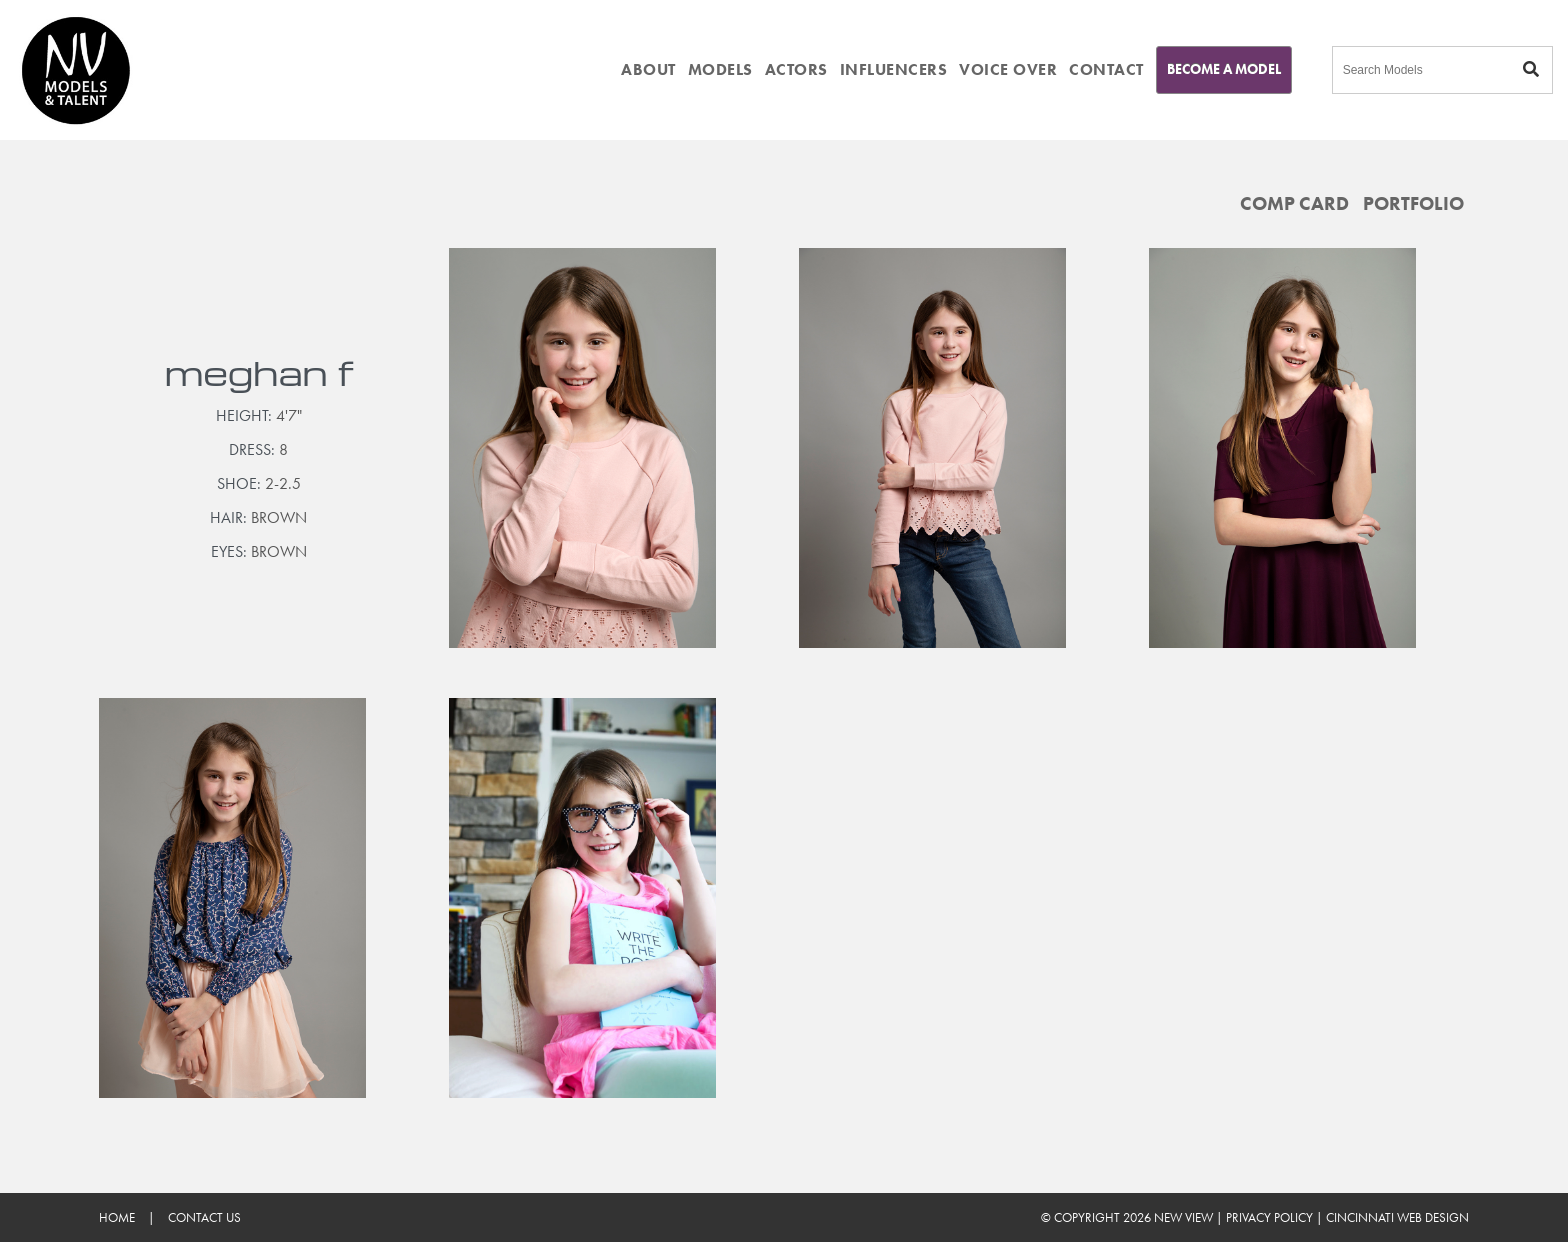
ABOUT (648, 69)
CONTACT (1106, 69)
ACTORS (796, 69)
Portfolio (1413, 203)
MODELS (720, 69)
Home (117, 1217)
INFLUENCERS (894, 69)
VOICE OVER (1008, 69)
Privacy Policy (1269, 1217)
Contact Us (204, 1217)
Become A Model (1224, 69)
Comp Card (1294, 203)
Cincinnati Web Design (1397, 1217)
